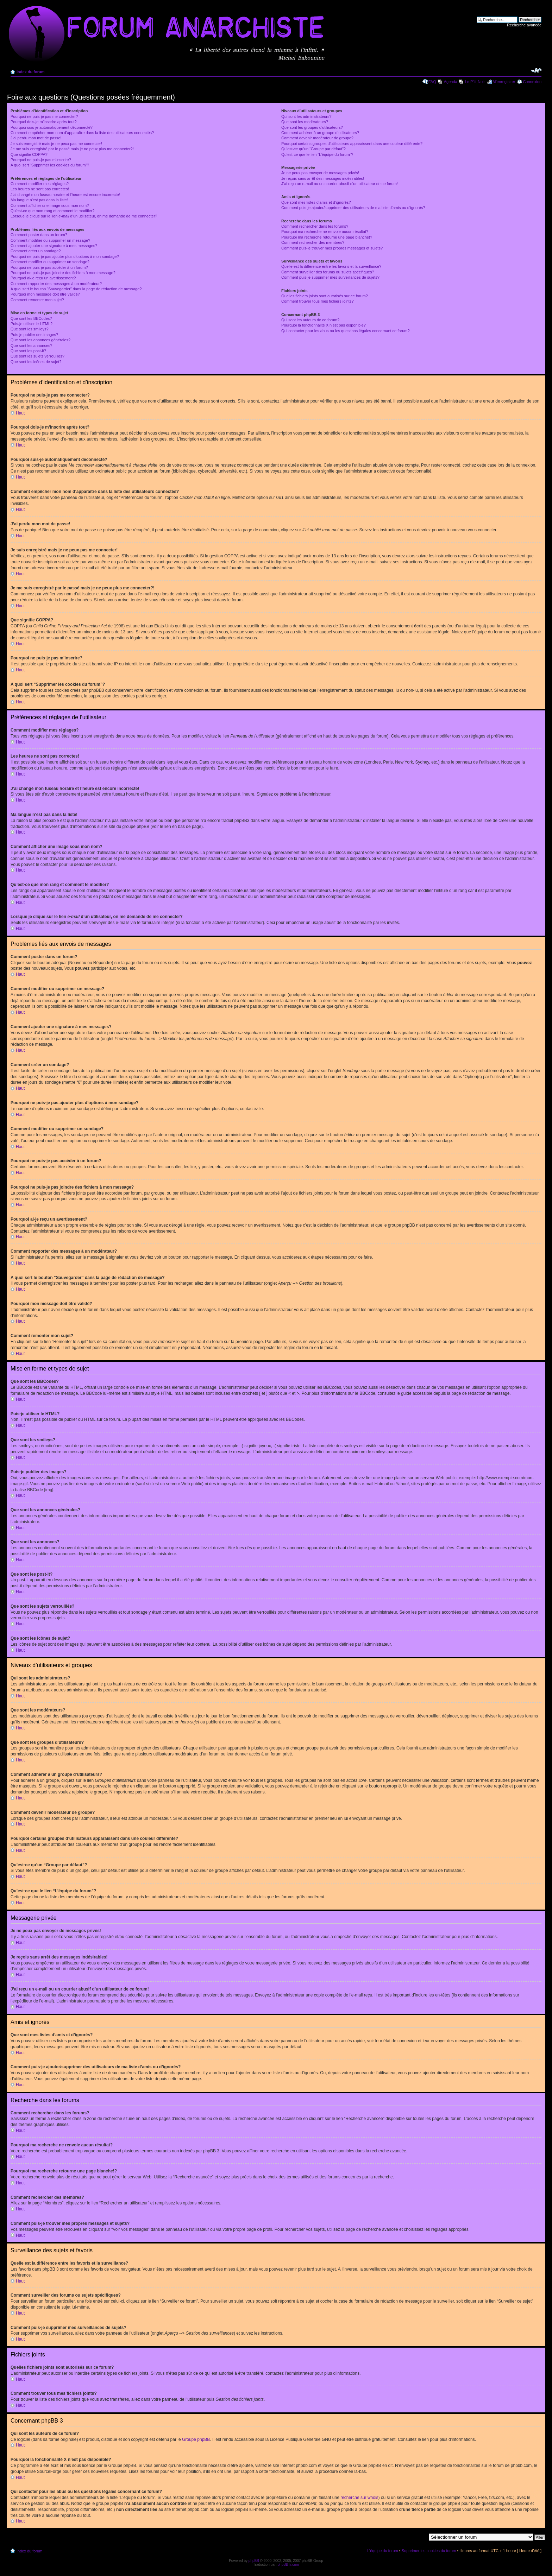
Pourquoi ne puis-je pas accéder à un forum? (49, 267)
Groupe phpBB (196, 2439)
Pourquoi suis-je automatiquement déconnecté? (52, 127)
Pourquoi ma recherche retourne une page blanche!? (326, 237)
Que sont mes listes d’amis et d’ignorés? (316, 202)
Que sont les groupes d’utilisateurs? (312, 127)
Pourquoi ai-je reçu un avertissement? (43, 278)
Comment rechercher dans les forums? (314, 226)
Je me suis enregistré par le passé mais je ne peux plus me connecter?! (72, 149)
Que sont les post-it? (28, 351)
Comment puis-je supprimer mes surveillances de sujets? (330, 277)
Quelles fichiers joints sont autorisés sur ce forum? (324, 296)
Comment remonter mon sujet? (37, 300)
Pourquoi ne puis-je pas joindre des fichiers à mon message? (63, 273)
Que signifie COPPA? (29, 154)
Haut (20, 413)
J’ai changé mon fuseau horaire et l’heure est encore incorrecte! (65, 194)
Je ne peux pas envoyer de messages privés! (320, 173)
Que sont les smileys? (30, 329)
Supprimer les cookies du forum (429, 2550)
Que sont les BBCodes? (31, 318)
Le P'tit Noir (475, 82)
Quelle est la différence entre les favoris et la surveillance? (331, 266)
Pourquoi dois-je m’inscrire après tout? (44, 122)
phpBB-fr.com (288, 2564)
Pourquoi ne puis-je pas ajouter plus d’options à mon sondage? (65, 256)
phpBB (254, 2560)
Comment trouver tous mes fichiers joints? (317, 301)
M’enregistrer (504, 82)
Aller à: (420, 2536)
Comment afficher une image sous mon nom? (50, 205)
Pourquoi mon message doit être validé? (45, 294)
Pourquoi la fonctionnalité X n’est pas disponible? (323, 325)
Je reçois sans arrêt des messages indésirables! (322, 178)
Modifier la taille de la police (536, 70)
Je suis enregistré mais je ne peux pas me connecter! (56, 143)
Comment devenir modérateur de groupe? (317, 138)
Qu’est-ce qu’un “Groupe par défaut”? (313, 149)
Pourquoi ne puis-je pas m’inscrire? (41, 160)
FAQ (432, 82)
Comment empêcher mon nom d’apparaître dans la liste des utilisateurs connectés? (82, 133)
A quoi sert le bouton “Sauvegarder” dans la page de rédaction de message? (76, 289)
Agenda (450, 82)
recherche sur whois (359, 2497)
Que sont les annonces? (31, 345)
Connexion (532, 82)
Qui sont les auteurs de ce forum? (310, 320)
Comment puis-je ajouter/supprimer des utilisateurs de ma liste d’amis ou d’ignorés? (353, 207)
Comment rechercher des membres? (312, 242)
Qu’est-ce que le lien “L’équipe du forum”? (317, 154)
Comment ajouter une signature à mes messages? (54, 245)
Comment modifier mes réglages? (40, 184)
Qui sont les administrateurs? (306, 116)
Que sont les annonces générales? (40, 340)
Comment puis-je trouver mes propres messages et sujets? (332, 248)
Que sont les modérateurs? (304, 122)
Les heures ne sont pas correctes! (40, 189)
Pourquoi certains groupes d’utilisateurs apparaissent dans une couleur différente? (351, 143)
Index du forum (30, 72)
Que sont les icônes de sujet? (36, 362)
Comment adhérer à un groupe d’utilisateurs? (320, 133)
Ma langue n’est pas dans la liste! (39, 200)
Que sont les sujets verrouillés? (37, 356)
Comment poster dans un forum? (39, 235)
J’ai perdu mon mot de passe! (36, 138)
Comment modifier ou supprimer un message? (50, 240)
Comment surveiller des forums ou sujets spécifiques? (327, 272)
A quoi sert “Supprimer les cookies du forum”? (50, 165)
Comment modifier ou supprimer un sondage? (50, 262)
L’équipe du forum (382, 2550)
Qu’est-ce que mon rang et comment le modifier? (52, 211)
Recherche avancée (524, 25)
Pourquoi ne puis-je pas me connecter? (44, 116)
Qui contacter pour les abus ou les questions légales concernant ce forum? (345, 331)
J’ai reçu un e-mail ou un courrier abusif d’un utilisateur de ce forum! (339, 184)
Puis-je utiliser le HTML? (31, 324)
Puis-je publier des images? (34, 335)
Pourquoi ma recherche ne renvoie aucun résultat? (324, 231)
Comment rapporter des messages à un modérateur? (56, 283)
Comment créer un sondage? (36, 251)
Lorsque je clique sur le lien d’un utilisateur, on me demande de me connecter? (84, 216)
